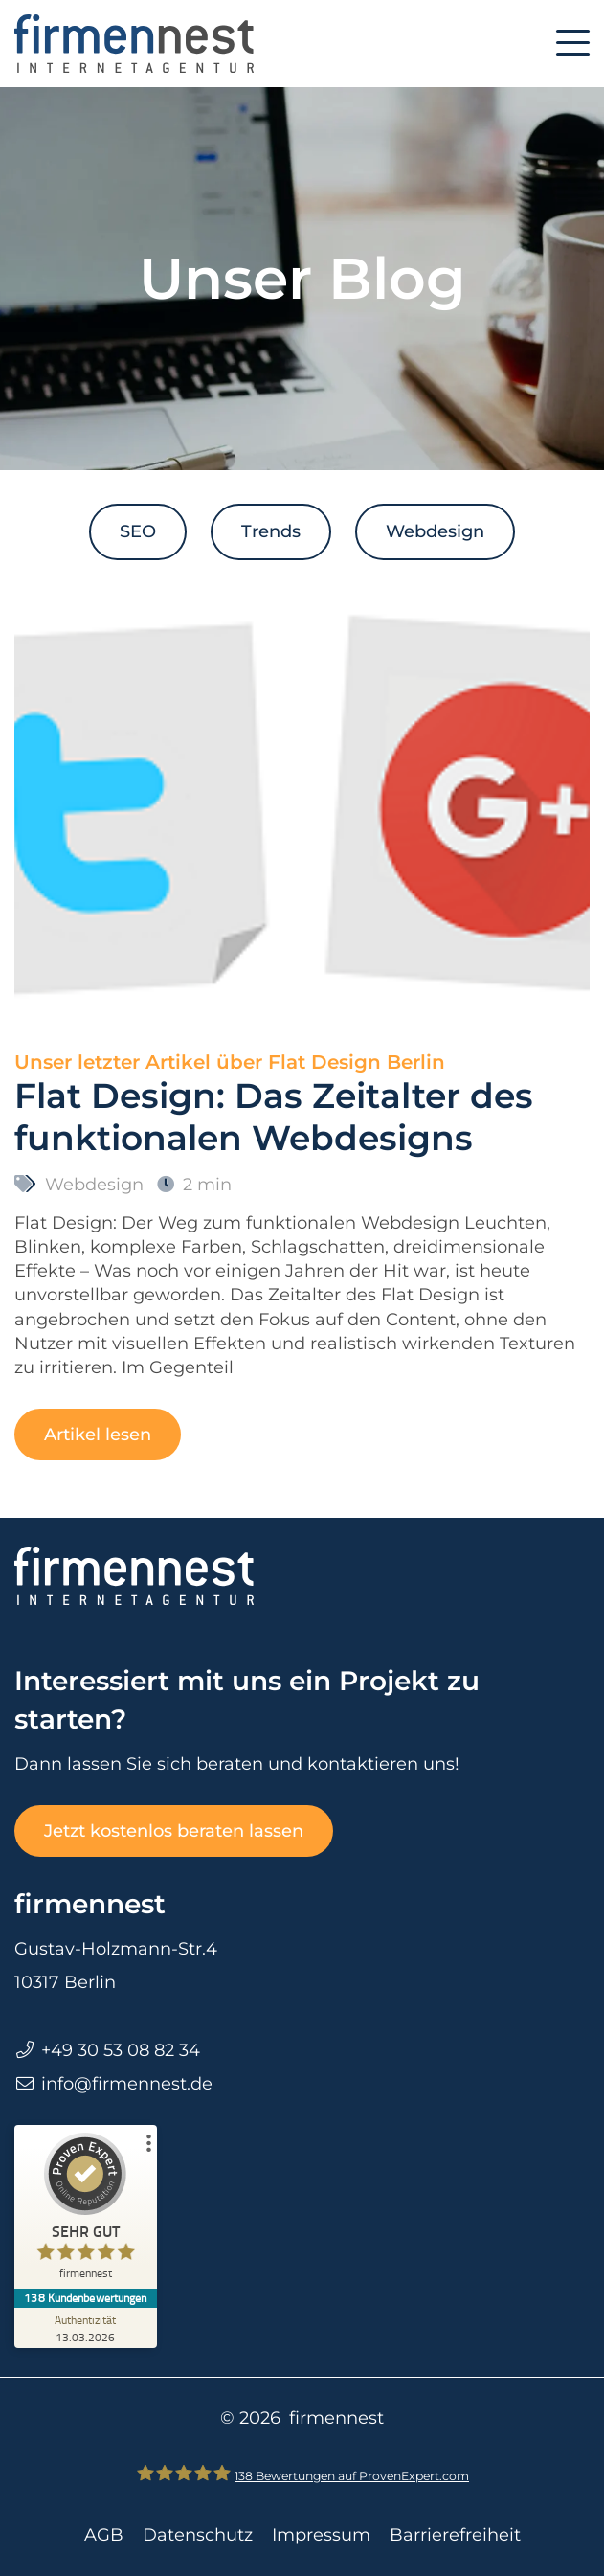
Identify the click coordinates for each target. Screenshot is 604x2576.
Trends (271, 531)
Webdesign (435, 531)
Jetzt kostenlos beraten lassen (173, 1831)
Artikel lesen (97, 1434)
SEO (138, 531)
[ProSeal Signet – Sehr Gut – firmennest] (86, 2211)
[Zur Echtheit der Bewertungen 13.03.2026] (86, 2328)
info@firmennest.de (127, 2083)
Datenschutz (198, 2534)
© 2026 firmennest (302, 2418)
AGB (103, 2534)
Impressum (321, 2534)
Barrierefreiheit (455, 2534)
